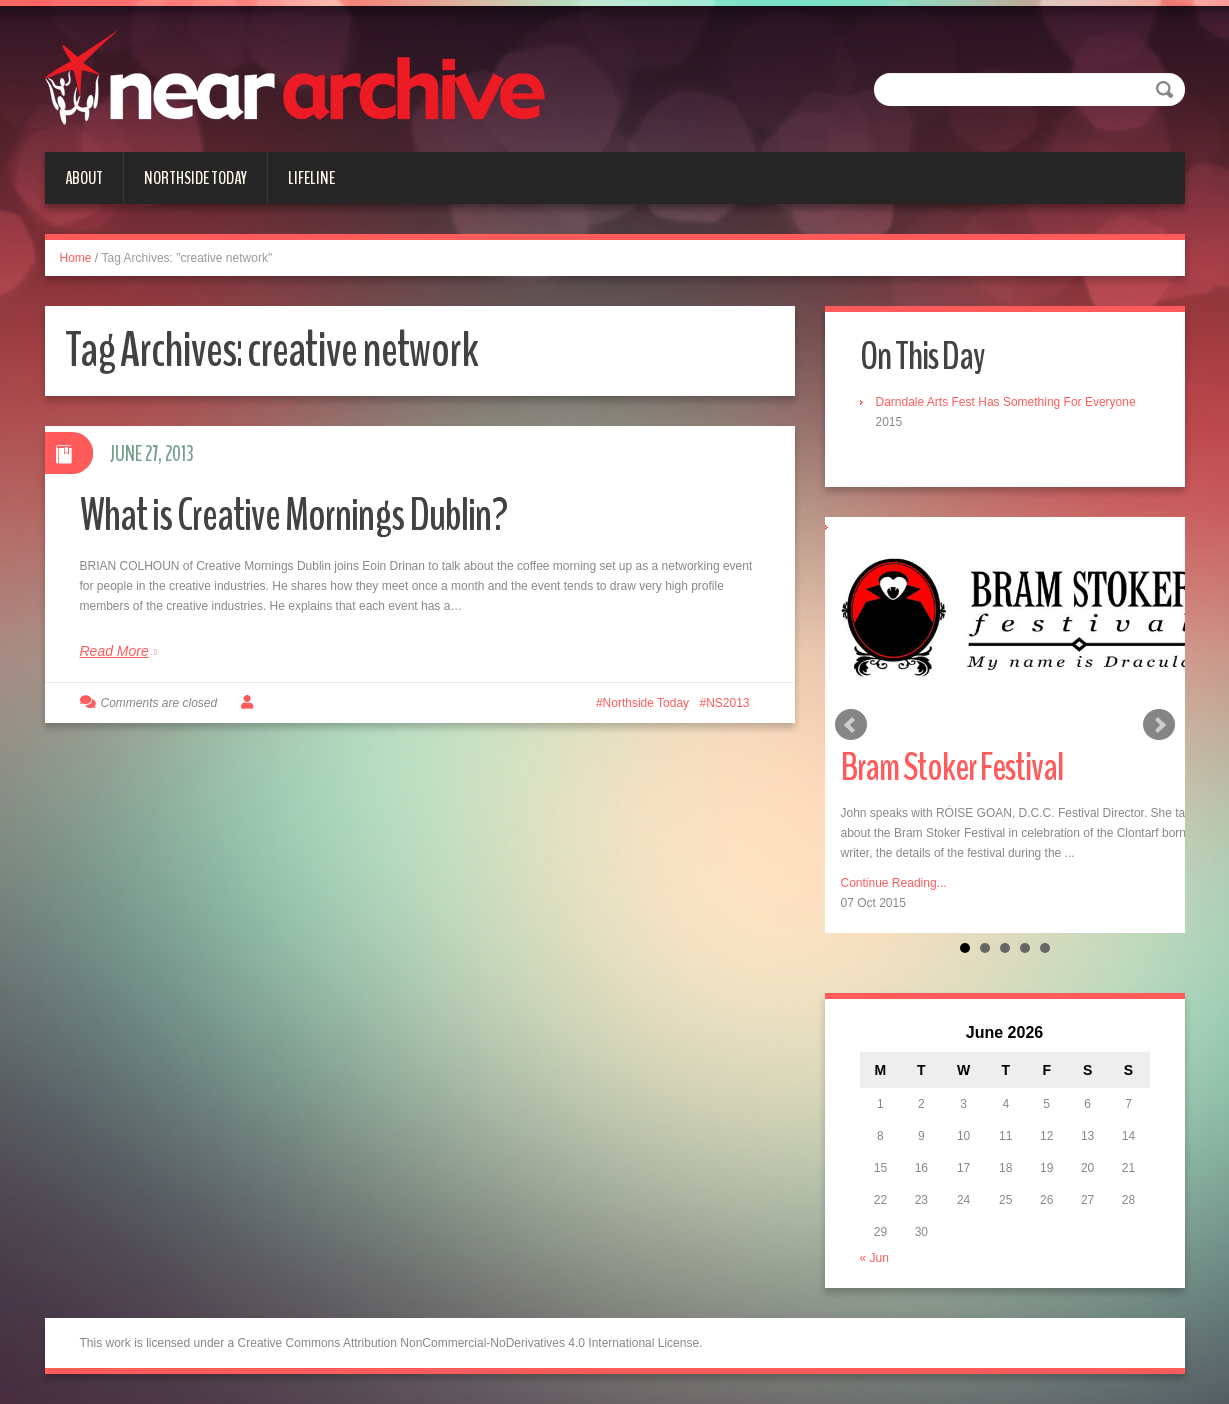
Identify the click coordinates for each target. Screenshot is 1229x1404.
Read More (114, 651)
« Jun (874, 1258)
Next (1159, 725)
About (84, 178)
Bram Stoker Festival (952, 767)
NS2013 (727, 703)
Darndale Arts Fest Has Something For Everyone (1006, 402)
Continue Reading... (894, 883)
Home (76, 258)
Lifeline (311, 178)
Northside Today (195, 178)
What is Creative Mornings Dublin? (293, 515)
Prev (851, 725)
